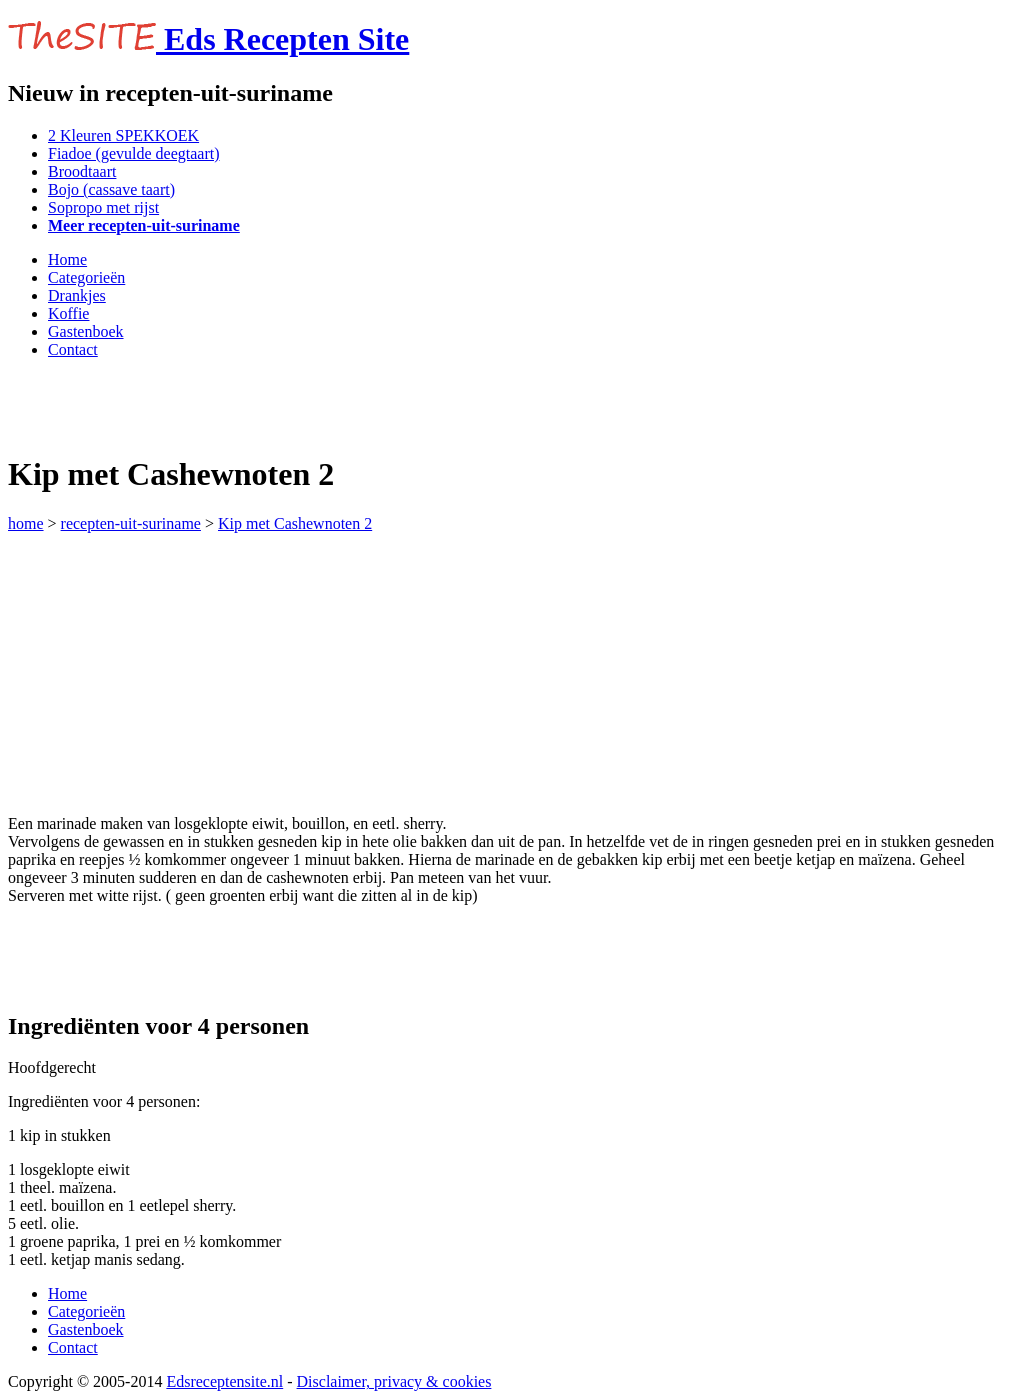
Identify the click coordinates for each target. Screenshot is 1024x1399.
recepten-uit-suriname (131, 523)
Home (67, 259)
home (26, 523)
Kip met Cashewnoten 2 (295, 523)
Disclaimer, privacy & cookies (394, 1381)
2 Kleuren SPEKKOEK (123, 135)
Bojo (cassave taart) (111, 189)
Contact (73, 349)
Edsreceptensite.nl (224, 1381)
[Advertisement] (242, 405)
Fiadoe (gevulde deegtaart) (133, 153)
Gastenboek (86, 331)
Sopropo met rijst (103, 207)
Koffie (68, 313)
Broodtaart (82, 171)
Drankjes (77, 295)
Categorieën (86, 277)
